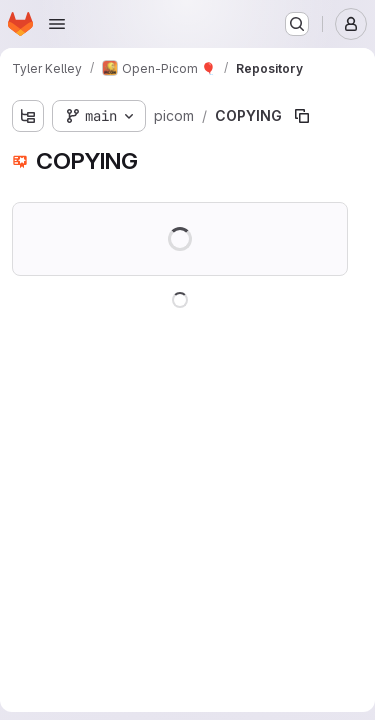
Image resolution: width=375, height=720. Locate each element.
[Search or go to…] (297, 24)
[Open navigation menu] (57, 24)
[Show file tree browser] (28, 116)
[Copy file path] (302, 116)
